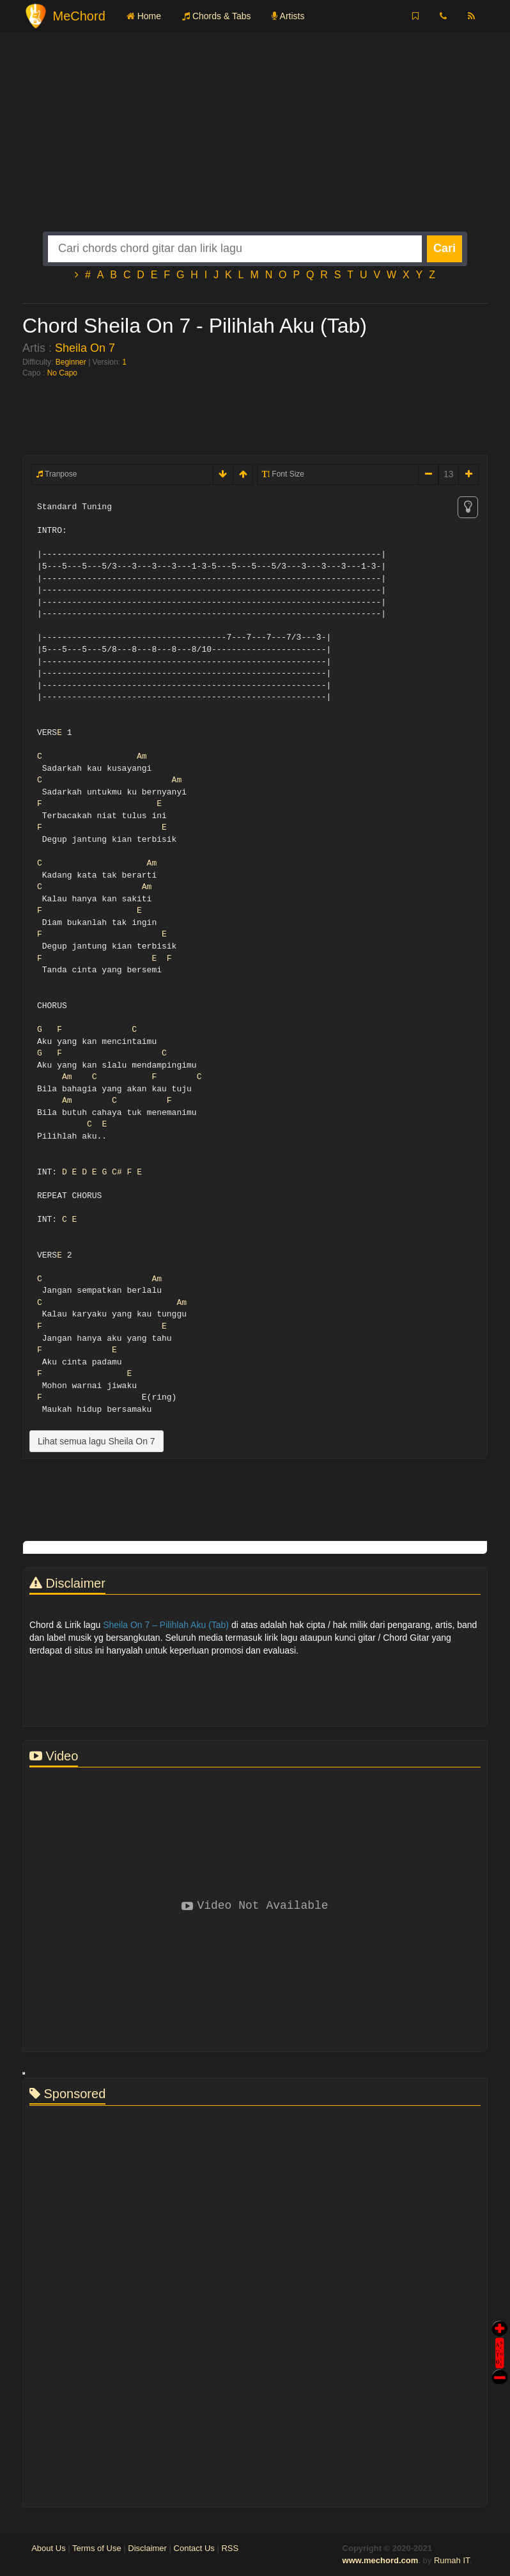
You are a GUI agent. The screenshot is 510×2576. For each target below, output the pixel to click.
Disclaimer (147, 2548)
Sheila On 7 (85, 348)
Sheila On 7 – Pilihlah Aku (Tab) (166, 1625)
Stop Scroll (500, 2367)
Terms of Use (96, 2548)
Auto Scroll (500, 2335)
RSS (229, 2548)
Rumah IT (452, 2560)
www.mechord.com (381, 2560)
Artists (288, 16)
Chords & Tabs (216, 16)
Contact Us (194, 2548)
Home (144, 16)
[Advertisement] (255, 142)
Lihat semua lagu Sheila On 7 (96, 1441)
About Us (48, 2548)
